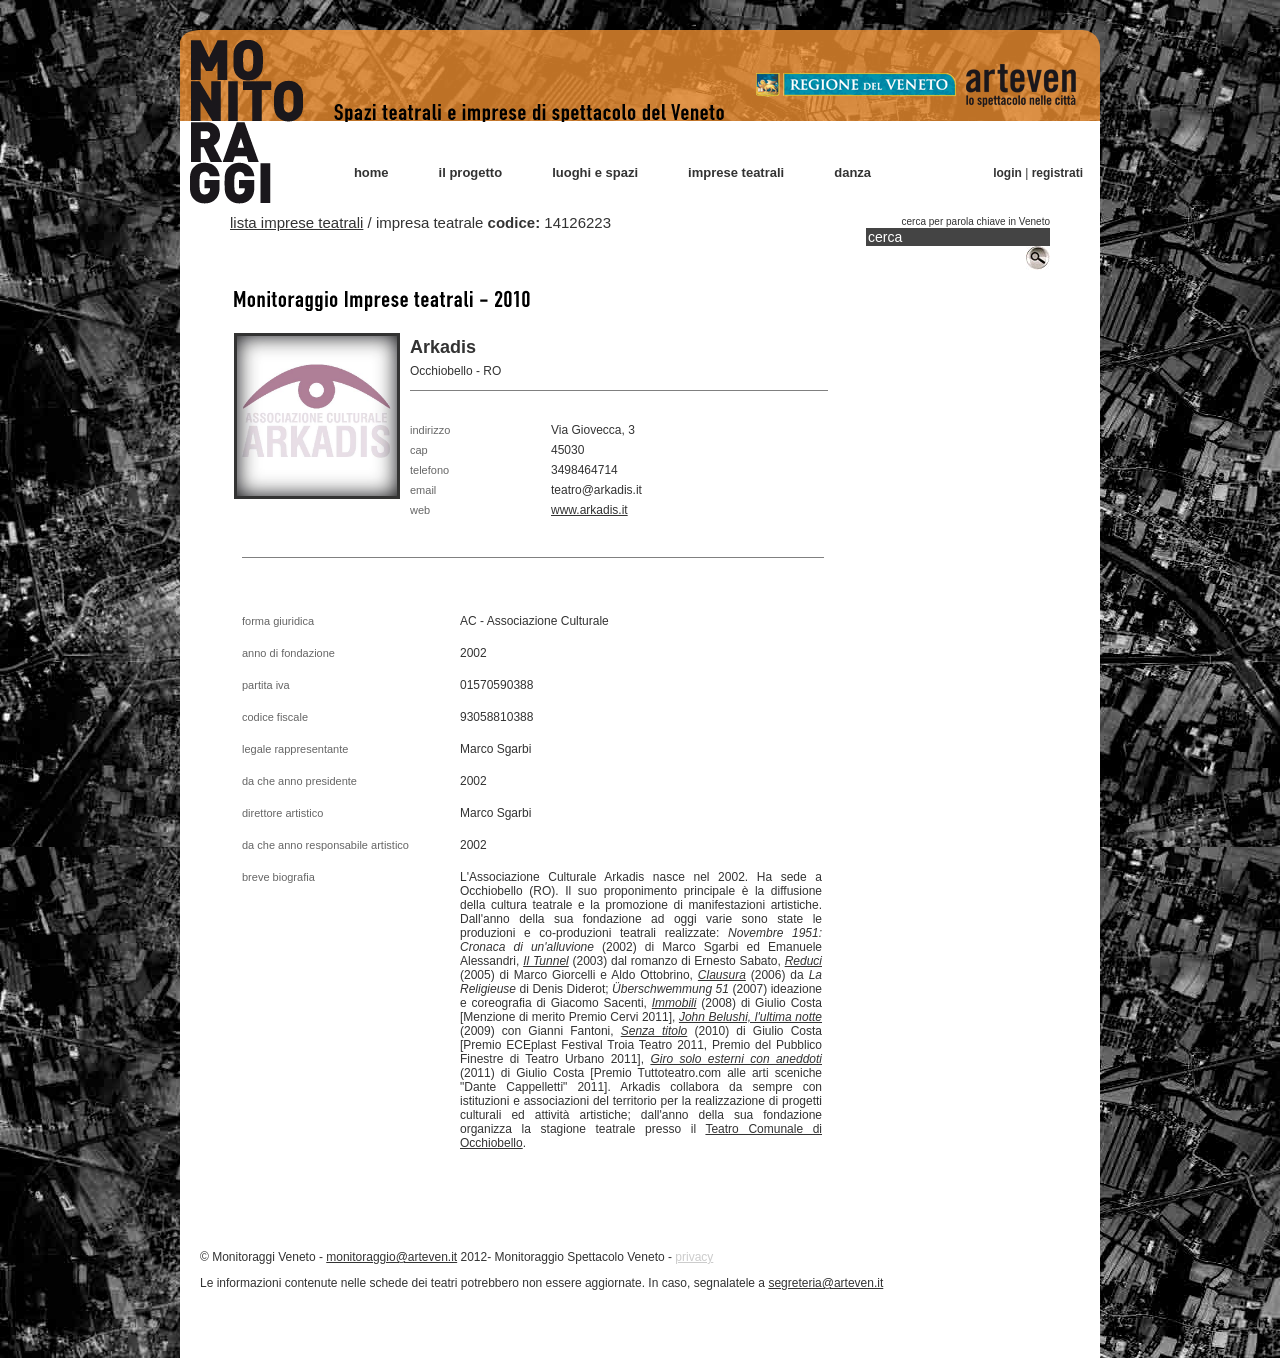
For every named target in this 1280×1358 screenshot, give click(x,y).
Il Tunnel (546, 961)
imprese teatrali (736, 172)
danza (852, 172)
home (371, 172)
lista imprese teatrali (296, 222)
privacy (694, 1257)
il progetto (471, 172)
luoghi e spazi (595, 172)
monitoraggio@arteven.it (391, 1257)
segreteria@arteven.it (825, 1283)
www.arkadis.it (589, 510)
